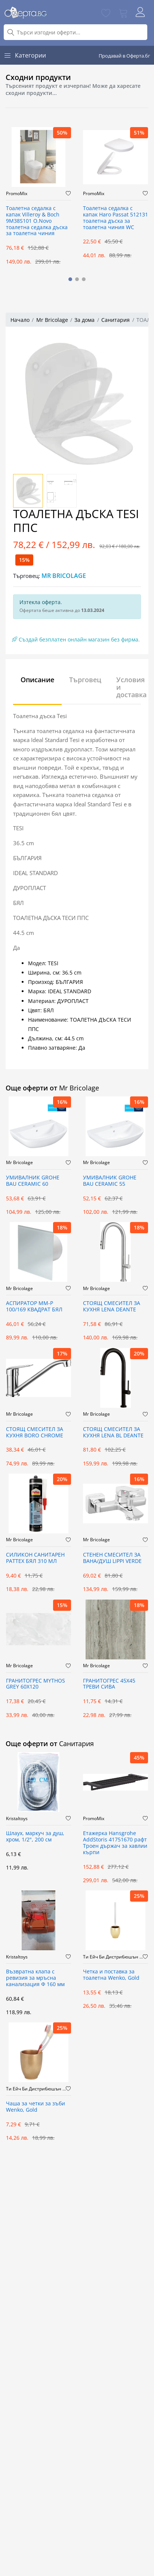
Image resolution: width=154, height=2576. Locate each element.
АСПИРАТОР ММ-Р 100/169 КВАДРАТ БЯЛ (34, 1306)
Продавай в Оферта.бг (124, 55)
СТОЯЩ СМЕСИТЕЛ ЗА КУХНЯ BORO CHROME (34, 1432)
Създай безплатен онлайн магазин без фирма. (76, 639)
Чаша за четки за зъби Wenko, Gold (35, 2106)
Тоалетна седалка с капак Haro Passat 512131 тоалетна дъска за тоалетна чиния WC (115, 217)
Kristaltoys (17, 1818)
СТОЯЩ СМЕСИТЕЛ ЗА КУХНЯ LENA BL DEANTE (113, 1432)
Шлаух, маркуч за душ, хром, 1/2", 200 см (35, 1836)
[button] (70, 279)
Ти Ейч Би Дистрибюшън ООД (113, 1957)
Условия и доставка (131, 687)
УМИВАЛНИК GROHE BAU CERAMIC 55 (109, 1181)
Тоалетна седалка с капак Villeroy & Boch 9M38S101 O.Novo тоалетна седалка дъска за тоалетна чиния (37, 221)
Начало (20, 319)
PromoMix (16, 193)
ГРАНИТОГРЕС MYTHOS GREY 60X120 (35, 1684)
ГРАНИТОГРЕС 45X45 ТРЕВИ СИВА (109, 1684)
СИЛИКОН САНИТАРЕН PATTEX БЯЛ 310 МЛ (35, 1558)
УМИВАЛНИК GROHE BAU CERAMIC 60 (32, 1181)
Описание (37, 679)
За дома (84, 319)
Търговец (85, 679)
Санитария (115, 319)
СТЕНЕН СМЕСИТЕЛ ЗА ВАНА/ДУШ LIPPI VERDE (112, 1558)
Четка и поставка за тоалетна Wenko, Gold (111, 1975)
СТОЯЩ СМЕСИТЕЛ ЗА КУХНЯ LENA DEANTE (111, 1306)
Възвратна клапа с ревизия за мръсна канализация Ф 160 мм (35, 1978)
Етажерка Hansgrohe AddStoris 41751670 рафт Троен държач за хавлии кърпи (115, 1842)
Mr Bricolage (52, 319)
